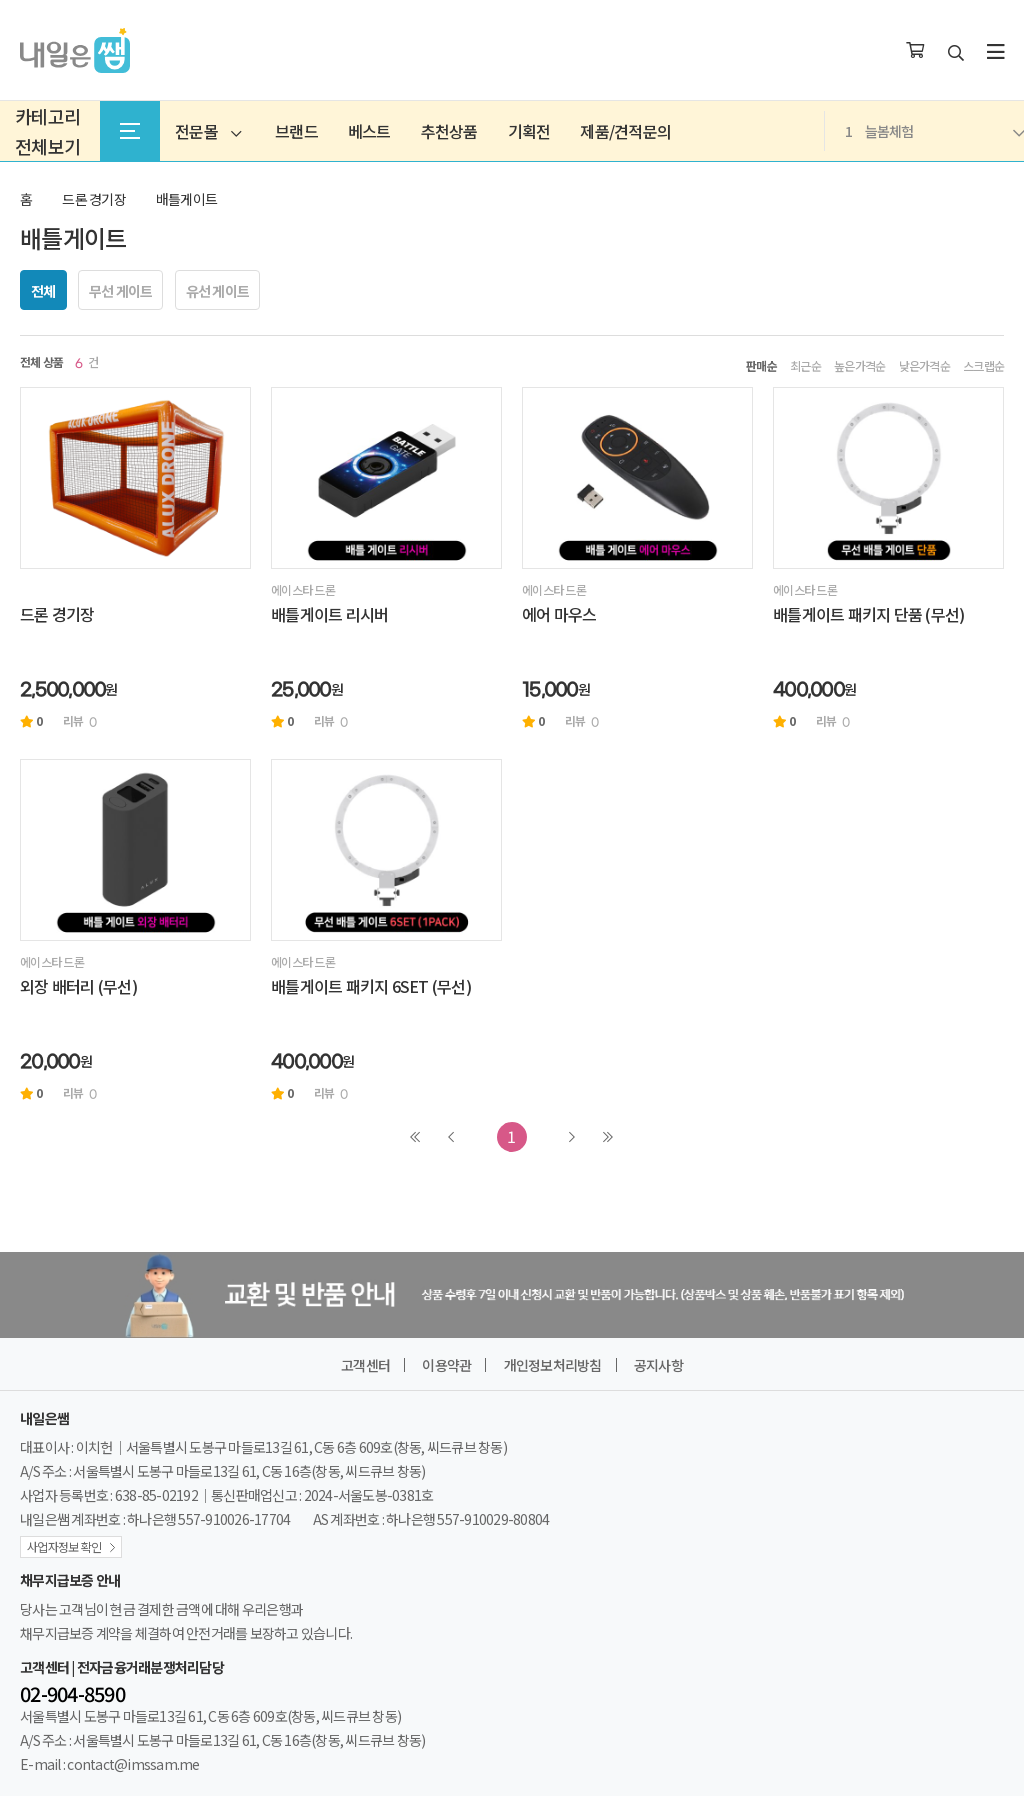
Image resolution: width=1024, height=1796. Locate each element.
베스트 (369, 131)
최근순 (805, 366)
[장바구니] (915, 51)
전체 (43, 291)
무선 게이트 (121, 291)
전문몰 (208, 131)
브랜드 (296, 131)
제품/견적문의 (625, 131)
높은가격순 (859, 366)
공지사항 (658, 1365)
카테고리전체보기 (47, 131)
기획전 (529, 131)
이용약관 (446, 1365)
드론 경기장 (94, 199)
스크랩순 (983, 366)
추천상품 (449, 131)
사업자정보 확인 (64, 1546)
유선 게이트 (218, 291)
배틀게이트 (186, 199)
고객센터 (365, 1365)
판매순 (761, 366)
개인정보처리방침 (553, 1365)
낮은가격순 (924, 366)
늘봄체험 (934, 131)
